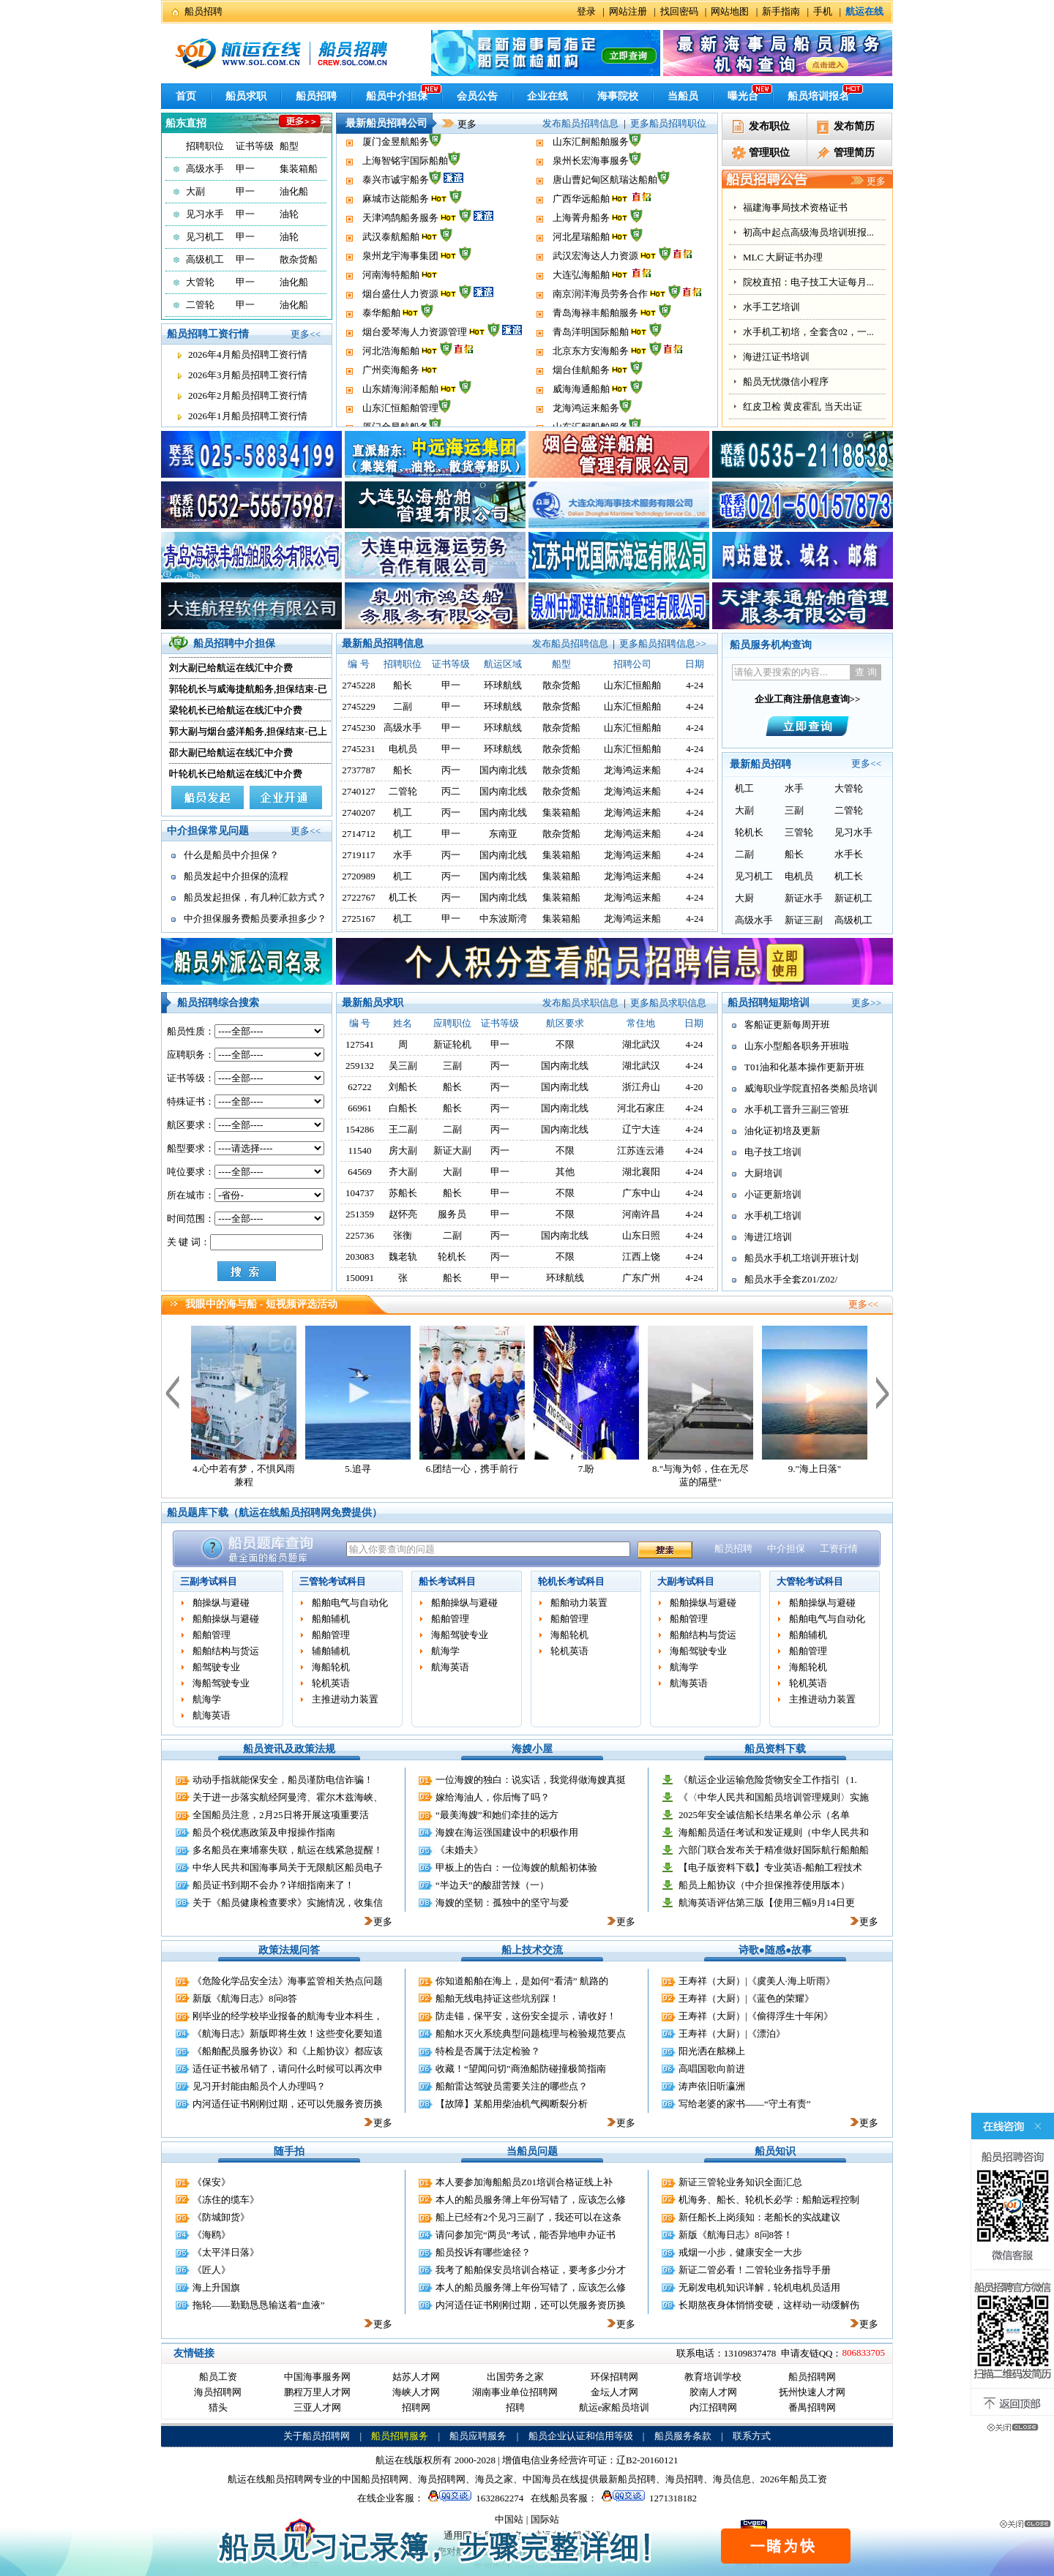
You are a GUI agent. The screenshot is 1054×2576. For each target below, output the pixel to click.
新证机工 (853, 898)
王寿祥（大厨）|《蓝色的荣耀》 (746, 1998)
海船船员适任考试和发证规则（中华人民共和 (774, 1832)
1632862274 (473, 2498)
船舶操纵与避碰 (226, 1618)
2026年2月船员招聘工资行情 (247, 395)
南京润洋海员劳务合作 (600, 323)
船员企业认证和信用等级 (580, 2435)
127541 (359, 1044)
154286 (359, 1129)
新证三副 (804, 920)
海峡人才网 (416, 2392)
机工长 (403, 897)
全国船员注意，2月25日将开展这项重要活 (281, 1814)
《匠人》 (212, 2269)
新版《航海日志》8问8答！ (736, 2234)
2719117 (359, 854)
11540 (360, 1150)
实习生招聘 (766, 232)
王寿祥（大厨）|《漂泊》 (732, 2033)
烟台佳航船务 (581, 399)
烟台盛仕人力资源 (400, 323)
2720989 (358, 876)
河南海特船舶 (390, 304)
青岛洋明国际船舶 (591, 361)
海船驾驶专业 (221, 1683)
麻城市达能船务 (395, 228)
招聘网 (416, 2407)
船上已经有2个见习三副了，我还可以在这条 (528, 2217)
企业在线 (547, 96)
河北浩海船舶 (390, 380)
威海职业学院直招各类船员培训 (811, 1088)
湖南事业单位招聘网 (515, 2392)
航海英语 (212, 1715)
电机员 (403, 748)
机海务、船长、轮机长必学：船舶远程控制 (769, 2199)
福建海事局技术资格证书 (795, 282)
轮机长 (749, 832)
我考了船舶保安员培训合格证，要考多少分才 (531, 2269)
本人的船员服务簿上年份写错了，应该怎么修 (531, 2199)
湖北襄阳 (641, 1171)
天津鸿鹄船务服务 (400, 247)
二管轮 (200, 304)
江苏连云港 (641, 1150)
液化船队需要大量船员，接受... (808, 207)
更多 (456, 124)
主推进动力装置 (345, 1699)
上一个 (172, 1392)
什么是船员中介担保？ (231, 854)
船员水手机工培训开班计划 (801, 1258)
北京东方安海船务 (591, 380)
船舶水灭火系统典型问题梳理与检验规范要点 (531, 2033)
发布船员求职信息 (580, 1002)
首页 (186, 96)
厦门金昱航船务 (395, 171)
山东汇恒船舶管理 (400, 152)
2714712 (358, 833)
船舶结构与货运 (226, 1650)
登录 (586, 11)
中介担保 (786, 1548)
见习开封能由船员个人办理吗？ (259, 2086)
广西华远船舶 (581, 228)
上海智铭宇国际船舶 (405, 190)
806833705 (864, 2352)
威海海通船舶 (581, 133)
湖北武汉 (641, 1044)
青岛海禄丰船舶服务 (595, 342)
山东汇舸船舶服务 (591, 171)
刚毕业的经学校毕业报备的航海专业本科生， (288, 2015)
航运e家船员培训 (614, 2407)
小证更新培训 (772, 1194)
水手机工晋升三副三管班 (796, 1109)
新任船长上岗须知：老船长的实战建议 (759, 2217)
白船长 (403, 1108)
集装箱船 (299, 168)
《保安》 (212, 2182)
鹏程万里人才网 (317, 2392)
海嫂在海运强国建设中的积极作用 (507, 1832)
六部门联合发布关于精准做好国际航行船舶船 (774, 1849)
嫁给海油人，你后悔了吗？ (493, 1797)
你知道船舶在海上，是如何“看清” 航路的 (522, 1980)
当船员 (683, 96)
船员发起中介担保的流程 (236, 876)
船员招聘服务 (399, 2435)
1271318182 (647, 2498)
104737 (359, 1192)
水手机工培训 (772, 1215)
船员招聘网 (812, 2376)
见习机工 (205, 236)
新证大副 (452, 1150)
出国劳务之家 (515, 2376)
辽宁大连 (641, 1129)
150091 (359, 1277)
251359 (359, 1214)
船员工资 (218, 2376)
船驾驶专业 (216, 1666)
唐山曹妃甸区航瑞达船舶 (605, 209)
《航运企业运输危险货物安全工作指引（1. (768, 1779)
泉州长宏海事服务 (591, 190)
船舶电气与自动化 (350, 1602)
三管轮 (799, 832)
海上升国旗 (216, 2287)
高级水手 (205, 168)
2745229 (358, 706)
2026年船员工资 (793, 2479)
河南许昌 (641, 1214)
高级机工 (205, 259)
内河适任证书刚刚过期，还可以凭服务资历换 (288, 2103)
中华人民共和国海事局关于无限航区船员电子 (288, 1867)
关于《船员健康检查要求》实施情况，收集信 (288, 1902)
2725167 (358, 918)
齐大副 (403, 1171)
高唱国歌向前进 (712, 2068)
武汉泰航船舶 (390, 266)
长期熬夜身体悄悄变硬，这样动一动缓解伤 (769, 2304)
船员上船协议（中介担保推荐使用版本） (764, 1885)
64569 (360, 1171)
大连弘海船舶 (581, 304)
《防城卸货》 (221, 2217)
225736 (359, 1235)
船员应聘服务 (478, 2435)
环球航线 (503, 685)
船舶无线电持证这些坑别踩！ (497, 1998)
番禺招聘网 (812, 2407)
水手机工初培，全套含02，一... (808, 406)
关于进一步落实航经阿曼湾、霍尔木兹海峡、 (288, 1797)
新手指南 (781, 11)
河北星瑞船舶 (581, 266)
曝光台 (743, 96)
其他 (565, 1171)
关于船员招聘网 (316, 2435)
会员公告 (477, 96)
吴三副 (403, 1065)
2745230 (358, 727)
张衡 (402, 1235)
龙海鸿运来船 (632, 770)
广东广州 (641, 1277)
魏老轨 (403, 1256)
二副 (402, 706)
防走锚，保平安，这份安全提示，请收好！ (526, 2015)
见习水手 (205, 214)
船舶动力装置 (579, 1602)
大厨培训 (763, 1173)
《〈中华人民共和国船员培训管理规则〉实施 (774, 1797)
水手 (402, 854)
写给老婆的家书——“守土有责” (745, 2103)
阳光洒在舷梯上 (712, 2051)
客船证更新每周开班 (787, 1024)
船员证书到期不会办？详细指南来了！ (273, 1885)
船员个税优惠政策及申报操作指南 (264, 1832)
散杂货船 (299, 259)
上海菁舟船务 (581, 247)
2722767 (358, 897)
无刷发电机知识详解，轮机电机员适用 (759, 2287)
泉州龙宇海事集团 (400, 285)
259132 (359, 1065)
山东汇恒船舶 (632, 685)
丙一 (450, 770)
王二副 (403, 1129)
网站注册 (628, 11)
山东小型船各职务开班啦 (796, 1045)
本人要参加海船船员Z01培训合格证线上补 (524, 2182)
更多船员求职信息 (668, 1002)
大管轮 (200, 282)
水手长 (848, 854)
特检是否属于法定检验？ (488, 2051)
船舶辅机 (331, 1618)
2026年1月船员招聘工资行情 (247, 415)
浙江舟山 (641, 1086)
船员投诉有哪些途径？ (483, 2252)
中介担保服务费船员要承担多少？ (255, 918)
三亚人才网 (317, 2407)
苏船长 (403, 1192)
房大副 (403, 1150)
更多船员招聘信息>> (662, 643)
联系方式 (752, 2435)
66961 (360, 1108)
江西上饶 (641, 1256)
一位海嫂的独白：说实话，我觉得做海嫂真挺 (531, 1779)
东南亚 (503, 833)
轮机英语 (331, 1683)
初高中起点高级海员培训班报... (808, 306)
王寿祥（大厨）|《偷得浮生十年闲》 (756, 2015)
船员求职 (245, 96)
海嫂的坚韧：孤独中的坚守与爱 (502, 1902)
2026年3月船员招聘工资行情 (247, 374)
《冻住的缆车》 (226, 2199)
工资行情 (839, 1548)
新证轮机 (452, 1044)
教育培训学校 (712, 2376)
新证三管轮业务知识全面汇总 (740, 2182)
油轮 (289, 214)
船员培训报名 (818, 96)
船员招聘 (203, 11)
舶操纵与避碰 (221, 1602)
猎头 (218, 2407)
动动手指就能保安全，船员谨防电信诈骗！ (283, 1779)
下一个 (883, 1392)
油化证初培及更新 (782, 1130)
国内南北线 (503, 770)
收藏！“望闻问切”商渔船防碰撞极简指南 (521, 2068)
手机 (822, 11)
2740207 (358, 812)
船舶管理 (212, 1634)
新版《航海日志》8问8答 (245, 1998)
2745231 (358, 748)
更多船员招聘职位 (668, 123)
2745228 (358, 685)
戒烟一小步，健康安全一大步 (740, 2252)
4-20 (694, 1086)
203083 (359, 1256)
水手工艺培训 (771, 381)
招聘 (515, 2407)
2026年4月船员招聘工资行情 (247, 354)
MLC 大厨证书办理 (783, 331)
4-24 (694, 1044)
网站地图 (730, 11)
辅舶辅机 (331, 1650)
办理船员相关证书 (781, 257)
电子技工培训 (772, 1151)
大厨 (744, 898)
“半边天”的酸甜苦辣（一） (492, 1885)
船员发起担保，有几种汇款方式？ (255, 897)
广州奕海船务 (390, 399)
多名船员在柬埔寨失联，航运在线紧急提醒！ (288, 1849)
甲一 (245, 168)
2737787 (358, 770)
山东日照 (641, 1235)
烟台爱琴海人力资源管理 (414, 361)
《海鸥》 (212, 2234)
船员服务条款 (682, 2435)
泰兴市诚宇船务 (395, 209)
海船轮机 (331, 1666)
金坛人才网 (614, 2392)
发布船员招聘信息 (580, 123)
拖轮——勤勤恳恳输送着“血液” (259, 2304)
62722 (360, 1086)
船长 (402, 685)
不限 (565, 1044)
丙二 (450, 791)
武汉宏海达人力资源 (595, 285)
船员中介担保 (396, 96)
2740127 (358, 791)
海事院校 (617, 96)
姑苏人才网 (416, 2376)
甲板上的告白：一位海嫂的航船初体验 (516, 1867)
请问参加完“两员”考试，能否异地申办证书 (526, 2234)
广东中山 (641, 1192)
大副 (195, 191)
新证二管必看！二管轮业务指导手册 (755, 2269)
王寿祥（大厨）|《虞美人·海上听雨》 (757, 1980)
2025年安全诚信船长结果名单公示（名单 (764, 1814)
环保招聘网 (614, 2376)
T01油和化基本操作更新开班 (804, 1067)
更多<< (306, 333)
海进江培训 (768, 1236)
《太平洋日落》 (226, 2252)
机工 (402, 812)
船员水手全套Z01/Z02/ (790, 1279)
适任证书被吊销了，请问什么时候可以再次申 (288, 2068)
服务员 (452, 1214)
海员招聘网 (218, 2392)
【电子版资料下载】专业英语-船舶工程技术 (770, 1867)
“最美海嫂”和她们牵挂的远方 (497, 1814)
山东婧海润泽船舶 (400, 133)
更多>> (866, 1002)
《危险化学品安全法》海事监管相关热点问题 (288, 1980)
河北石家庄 (641, 1108)
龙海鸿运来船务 (586, 152)
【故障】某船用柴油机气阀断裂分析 (512, 2103)
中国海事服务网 (317, 2376)
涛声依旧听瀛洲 (712, 2086)
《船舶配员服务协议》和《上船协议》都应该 (288, 2051)
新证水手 (804, 898)
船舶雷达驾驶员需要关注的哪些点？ (512, 2086)
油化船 (294, 191)
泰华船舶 (381, 342)
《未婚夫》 (459, 1849)
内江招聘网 (713, 2407)
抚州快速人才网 (812, 2392)
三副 (794, 810)
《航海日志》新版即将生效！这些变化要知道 (288, 2033)
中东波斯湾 (503, 918)
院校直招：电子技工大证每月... (808, 356)
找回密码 (679, 11)
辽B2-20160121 (647, 2460)
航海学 (207, 1699)
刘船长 (403, 1086)
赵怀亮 (403, 1214)
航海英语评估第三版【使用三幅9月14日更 (767, 1902)
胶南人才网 (713, 2392)
